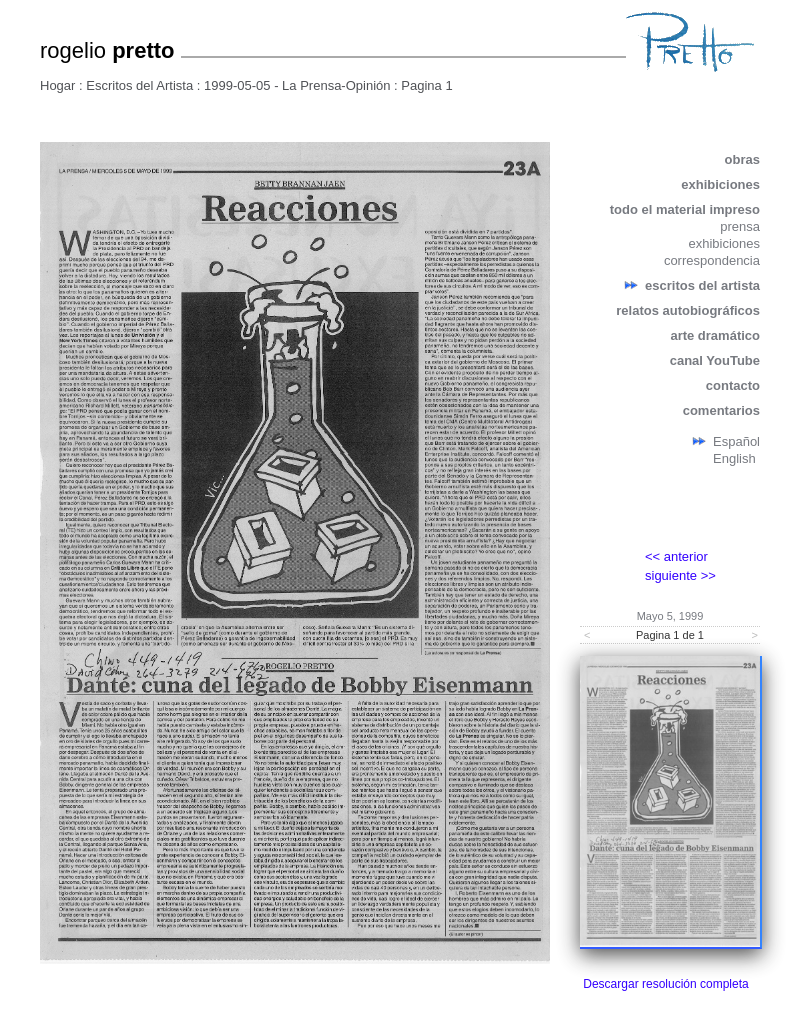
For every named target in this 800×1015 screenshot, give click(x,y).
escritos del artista (702, 285)
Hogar (57, 85)
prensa (740, 226)
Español (736, 441)
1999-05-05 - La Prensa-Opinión (297, 85)
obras (742, 159)
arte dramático (715, 335)
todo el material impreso (685, 209)
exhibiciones (720, 184)
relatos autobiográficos (688, 310)
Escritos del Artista (139, 85)
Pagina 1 (426, 85)
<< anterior (676, 556)
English (734, 458)
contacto (733, 385)
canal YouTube (715, 360)
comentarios (721, 410)
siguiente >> (680, 575)
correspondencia (712, 260)
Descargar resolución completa (665, 984)
